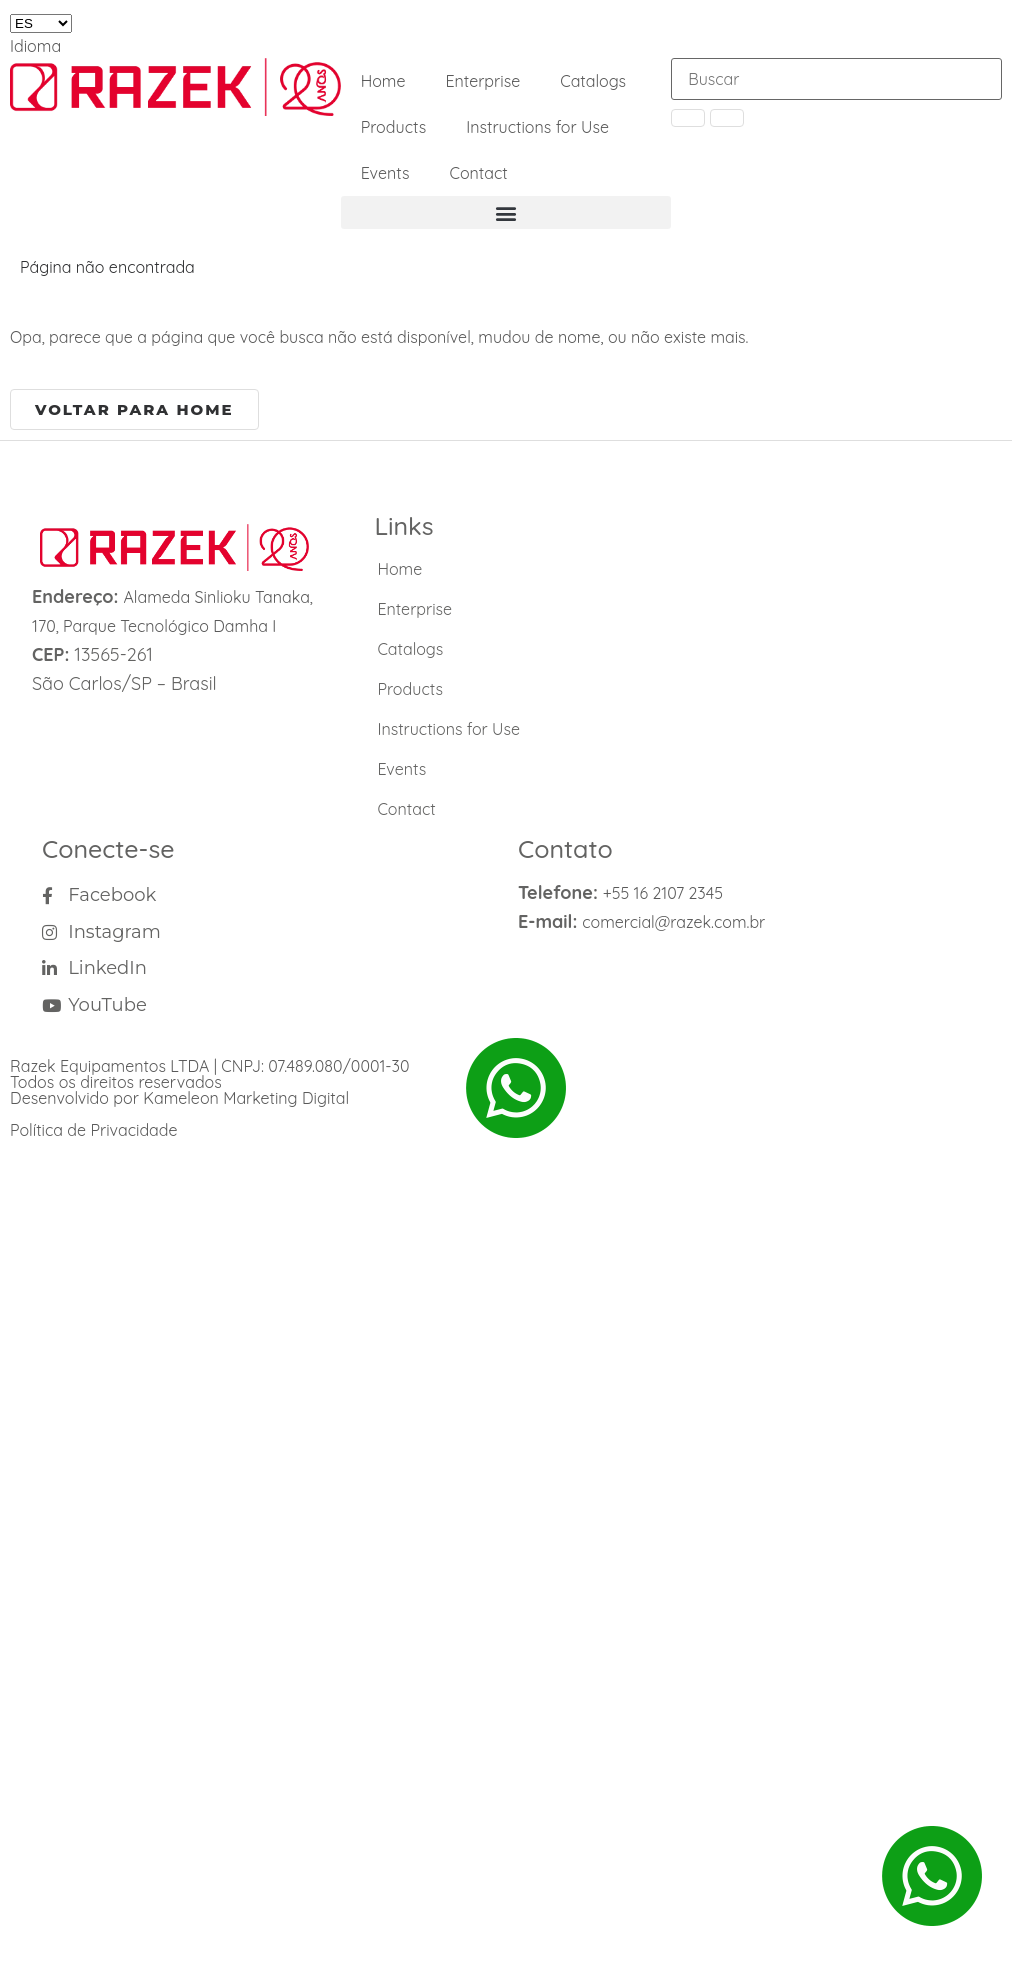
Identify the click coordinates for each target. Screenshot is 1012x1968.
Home (383, 81)
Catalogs (593, 81)
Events (385, 173)
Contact (478, 173)
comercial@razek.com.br (673, 922)
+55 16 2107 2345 (663, 893)
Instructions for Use (537, 127)
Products (394, 127)
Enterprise (482, 81)
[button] (506, 212)
